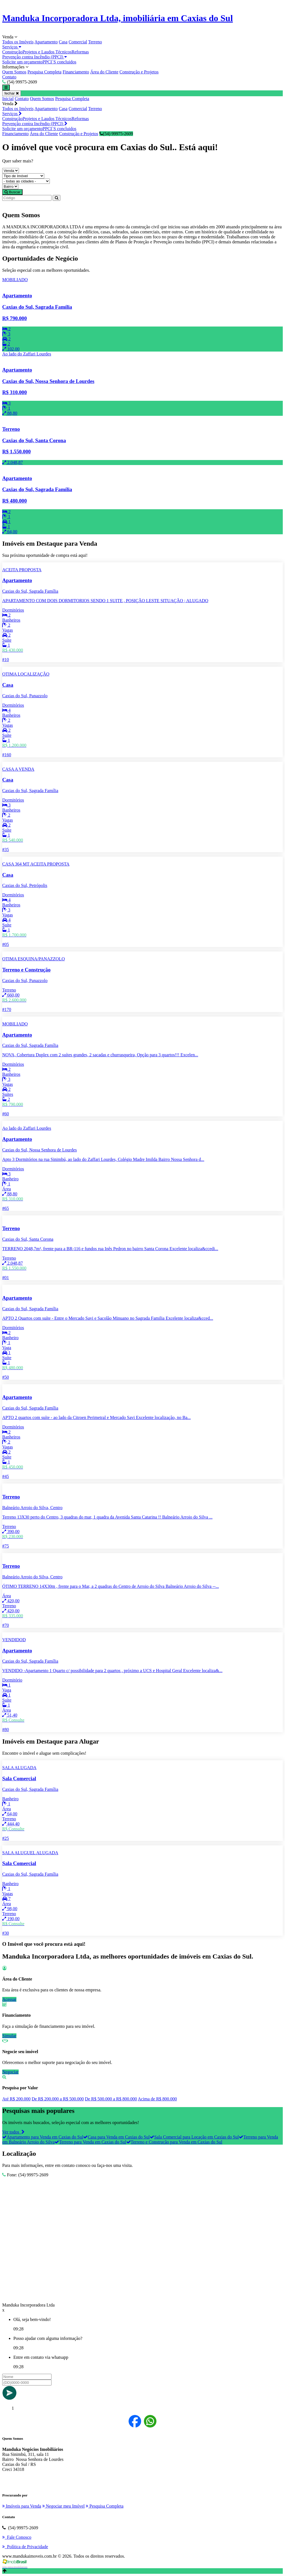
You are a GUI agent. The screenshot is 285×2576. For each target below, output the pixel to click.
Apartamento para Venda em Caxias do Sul (42, 2137)
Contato (9, 77)
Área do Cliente (104, 72)
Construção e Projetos (138, 72)
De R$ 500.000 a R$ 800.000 (111, 2099)
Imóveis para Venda (21, 2506)
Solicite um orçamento (22, 62)
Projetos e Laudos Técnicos (47, 52)
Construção (12, 52)
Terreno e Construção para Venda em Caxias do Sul (174, 2142)
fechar (11, 93)
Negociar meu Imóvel (63, 2506)
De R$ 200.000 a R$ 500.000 (58, 2099)
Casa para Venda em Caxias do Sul (116, 2137)
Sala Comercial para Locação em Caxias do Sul (194, 2137)
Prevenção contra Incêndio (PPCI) (34, 57)
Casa (63, 41)
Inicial (8, 98)
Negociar (10, 2072)
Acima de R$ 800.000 (157, 2099)
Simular (9, 2035)
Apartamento (46, 41)
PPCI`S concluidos (59, 62)
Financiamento (76, 72)
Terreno (95, 41)
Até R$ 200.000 (16, 2099)
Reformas (80, 52)
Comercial (77, 41)
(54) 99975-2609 (116, 133)
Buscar (12, 192)
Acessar (9, 1999)
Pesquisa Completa (45, 72)
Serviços (11, 47)
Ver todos (13, 2132)
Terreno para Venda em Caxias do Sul (90, 2142)
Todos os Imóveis (18, 41)
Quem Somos (14, 72)
